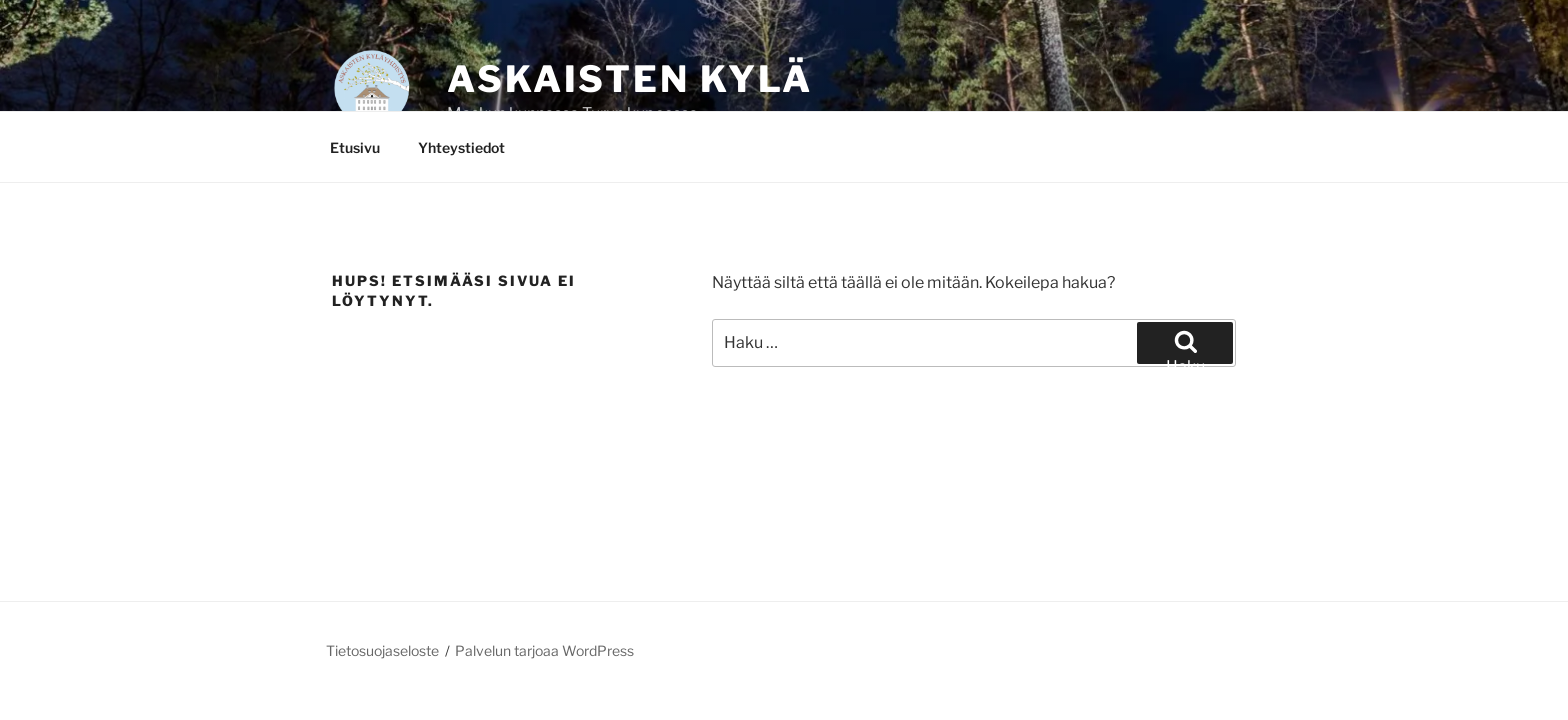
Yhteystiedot (461, 147)
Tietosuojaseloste (382, 650)
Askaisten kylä (630, 79)
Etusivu (355, 147)
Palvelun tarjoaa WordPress (544, 650)
